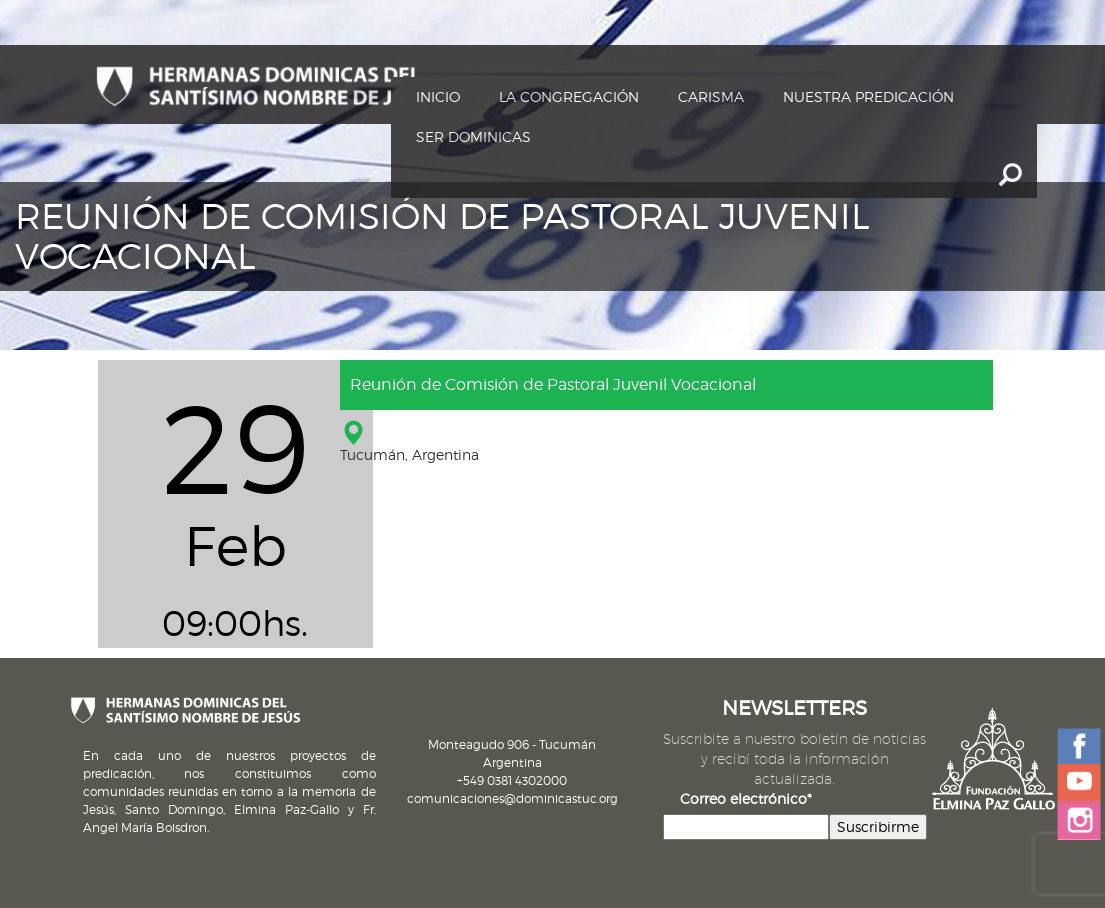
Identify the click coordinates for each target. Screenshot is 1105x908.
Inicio (438, 96)
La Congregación (569, 96)
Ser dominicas (473, 136)
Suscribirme (878, 826)
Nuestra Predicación (868, 96)
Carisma (711, 96)
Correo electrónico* (746, 798)
